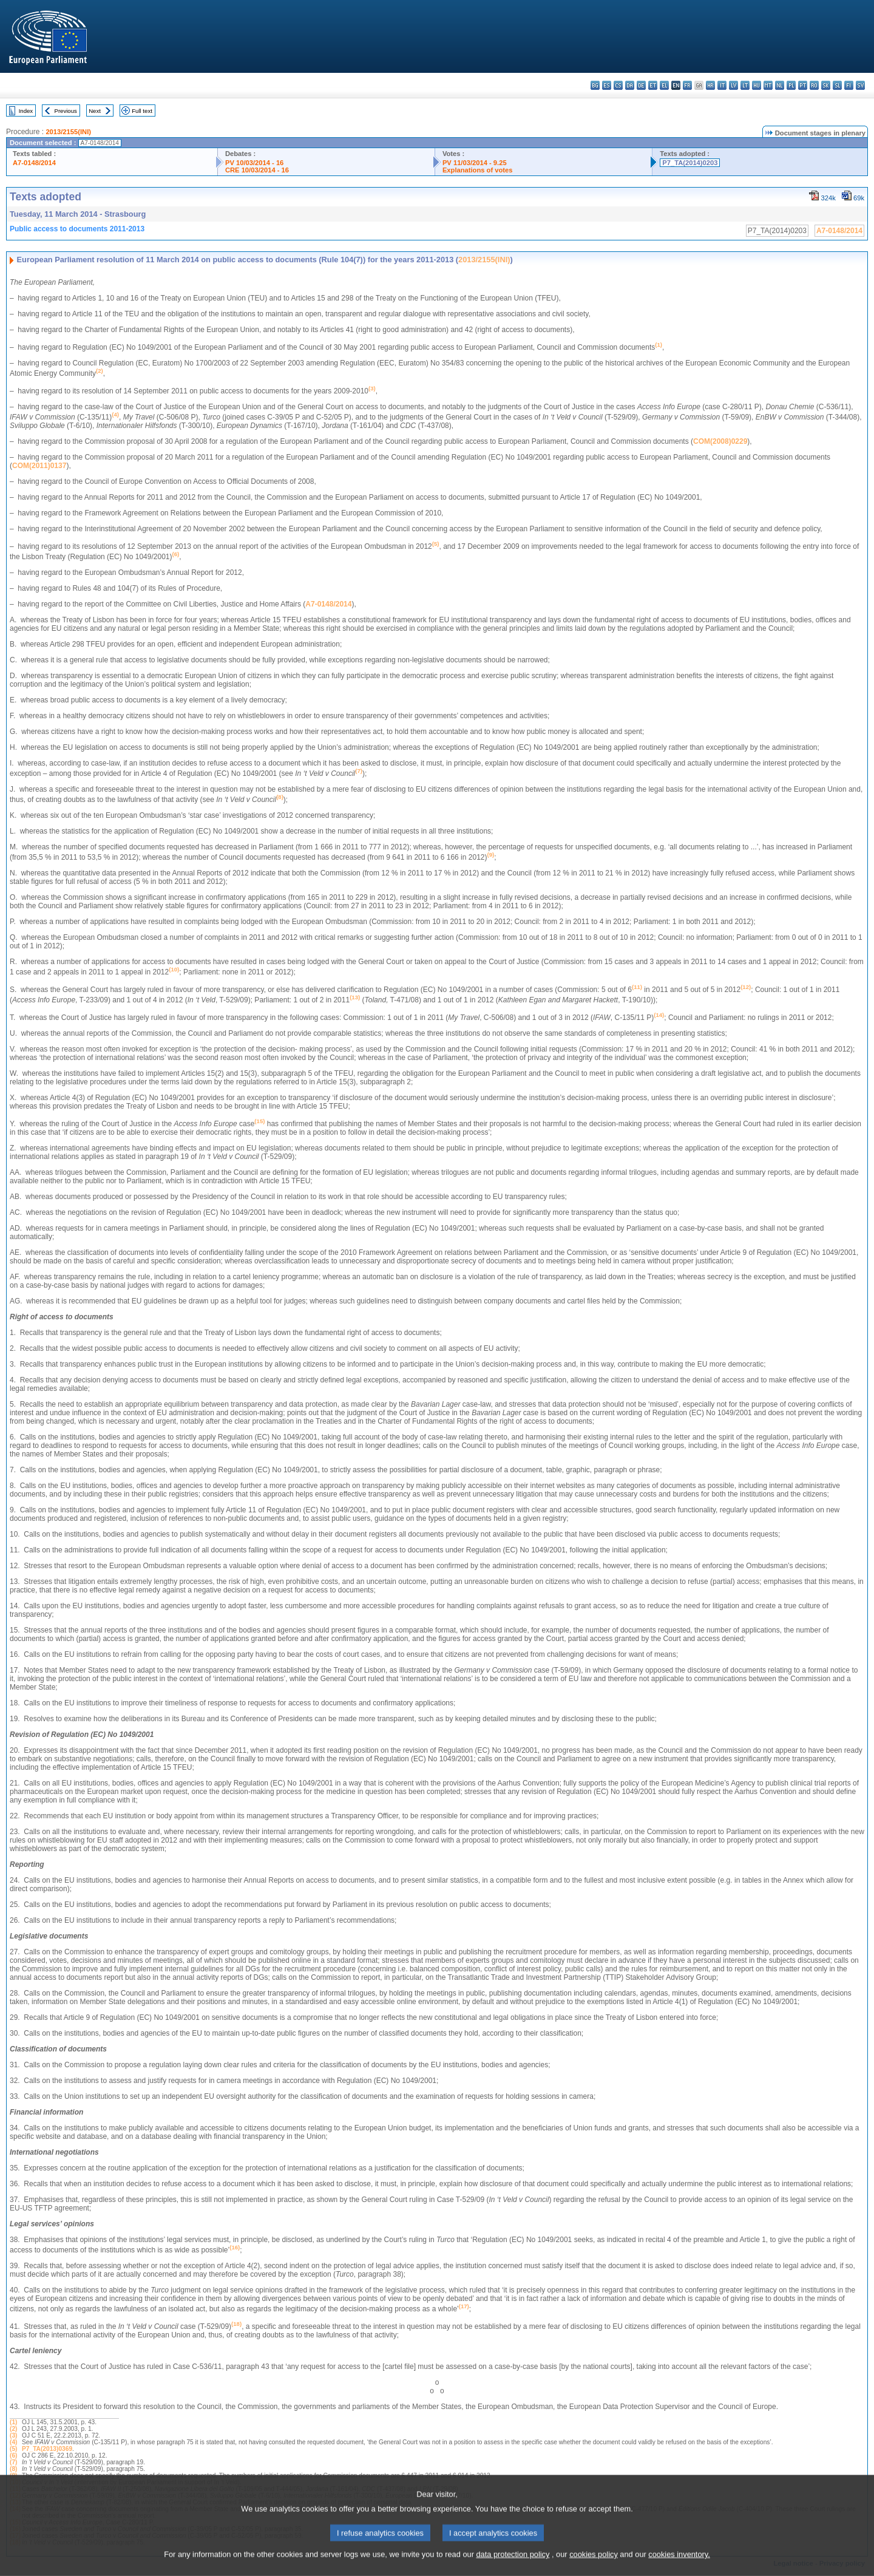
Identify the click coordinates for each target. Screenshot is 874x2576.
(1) (13, 2422)
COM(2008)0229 (720, 441)
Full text (142, 110)
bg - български (595, 85)
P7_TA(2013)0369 (47, 2448)
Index (26, 110)
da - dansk (629, 85)
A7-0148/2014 (34, 162)
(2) (13, 2428)
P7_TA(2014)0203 (689, 162)
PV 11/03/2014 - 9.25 (474, 162)
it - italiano (722, 85)
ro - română (814, 85)
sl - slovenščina (837, 85)
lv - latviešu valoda (733, 85)
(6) (13, 2455)
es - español (606, 85)
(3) (13, 2435)
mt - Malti (768, 85)
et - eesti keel (652, 85)
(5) (13, 2448)
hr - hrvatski (710, 85)
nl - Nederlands (779, 85)
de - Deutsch (641, 85)
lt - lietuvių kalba (745, 85)
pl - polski (791, 85)
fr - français (687, 85)
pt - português (802, 85)
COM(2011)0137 (39, 465)
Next (95, 110)
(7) (13, 2462)
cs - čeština (618, 85)
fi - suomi (848, 85)
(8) (13, 2469)
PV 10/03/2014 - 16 (254, 162)
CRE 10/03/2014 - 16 (257, 170)
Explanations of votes (477, 170)
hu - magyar (756, 85)
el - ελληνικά (664, 85)
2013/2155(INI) (68, 131)
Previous (66, 110)
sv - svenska (860, 85)
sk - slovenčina (825, 85)
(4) (13, 2442)
